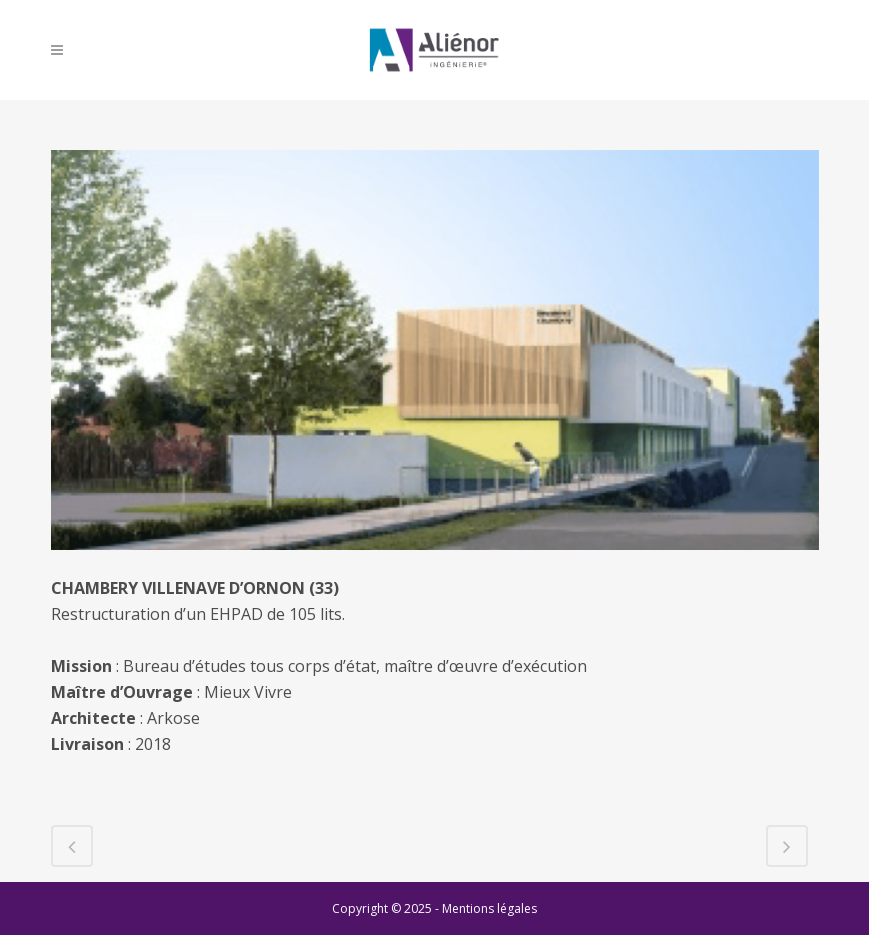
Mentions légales (489, 908)
